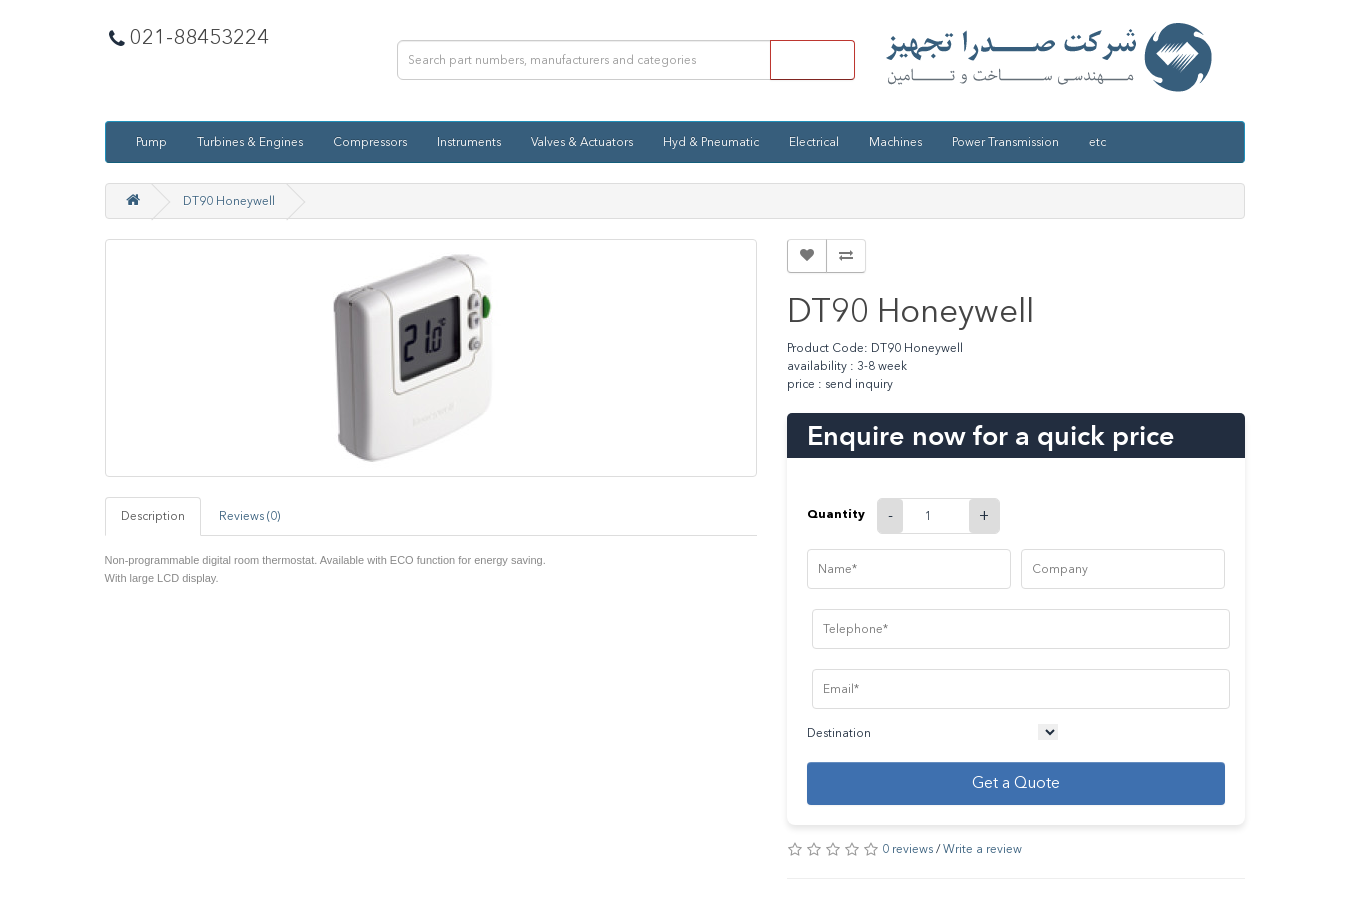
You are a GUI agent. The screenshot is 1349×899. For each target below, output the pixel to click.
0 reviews (907, 849)
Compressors (370, 142)
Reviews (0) (249, 516)
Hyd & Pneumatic (711, 142)
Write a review (982, 849)
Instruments (469, 142)
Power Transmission (1005, 142)
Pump (151, 142)
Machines (895, 142)
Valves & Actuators (582, 142)
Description (153, 516)
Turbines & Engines (250, 142)
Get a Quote (1016, 782)
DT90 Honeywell (229, 201)
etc (1097, 142)
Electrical (814, 142)
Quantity (836, 513)
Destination (839, 733)
